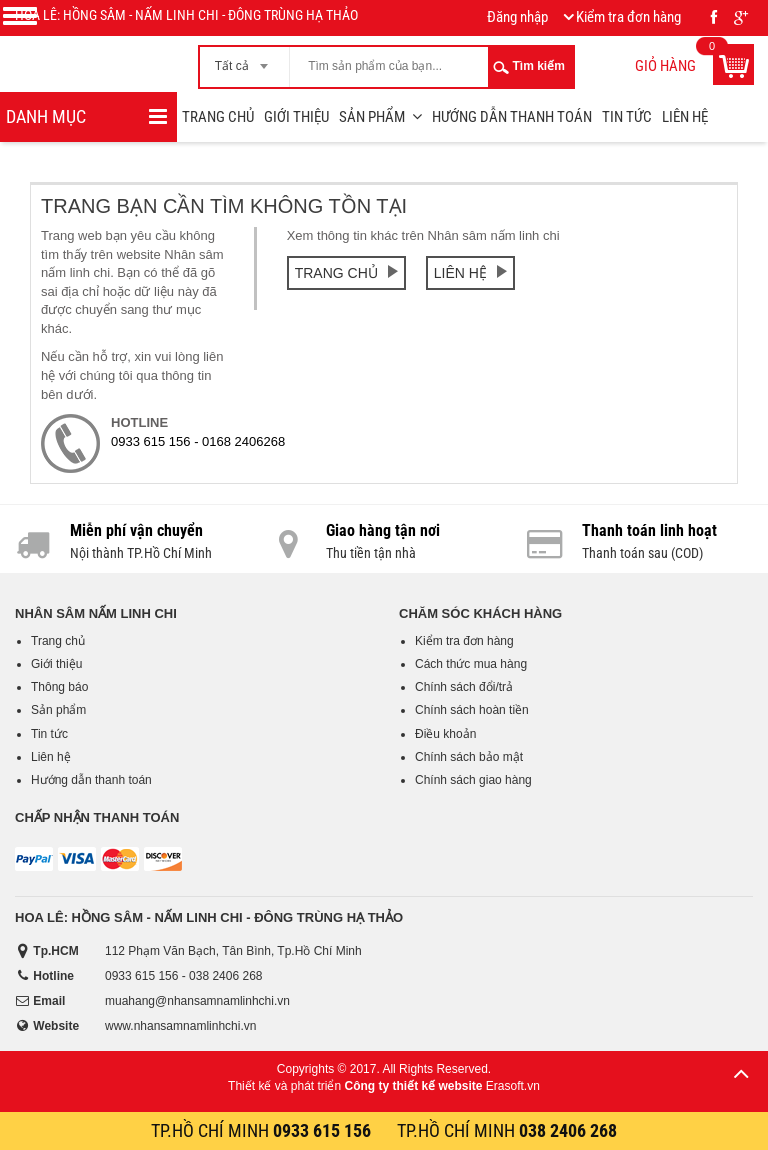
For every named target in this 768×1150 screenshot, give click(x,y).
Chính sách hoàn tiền (472, 710)
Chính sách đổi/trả (464, 687)
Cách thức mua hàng (471, 664)
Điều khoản (445, 734)
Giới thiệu (296, 117)
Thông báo (59, 687)
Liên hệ (685, 117)
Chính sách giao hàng (473, 780)
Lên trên (741, 1073)
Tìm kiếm (539, 66)
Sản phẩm (372, 117)
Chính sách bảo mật (469, 757)
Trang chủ (218, 117)
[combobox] (244, 60)
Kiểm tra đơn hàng (464, 641)
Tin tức (627, 117)
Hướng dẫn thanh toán (512, 117)
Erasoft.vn (513, 1086)
